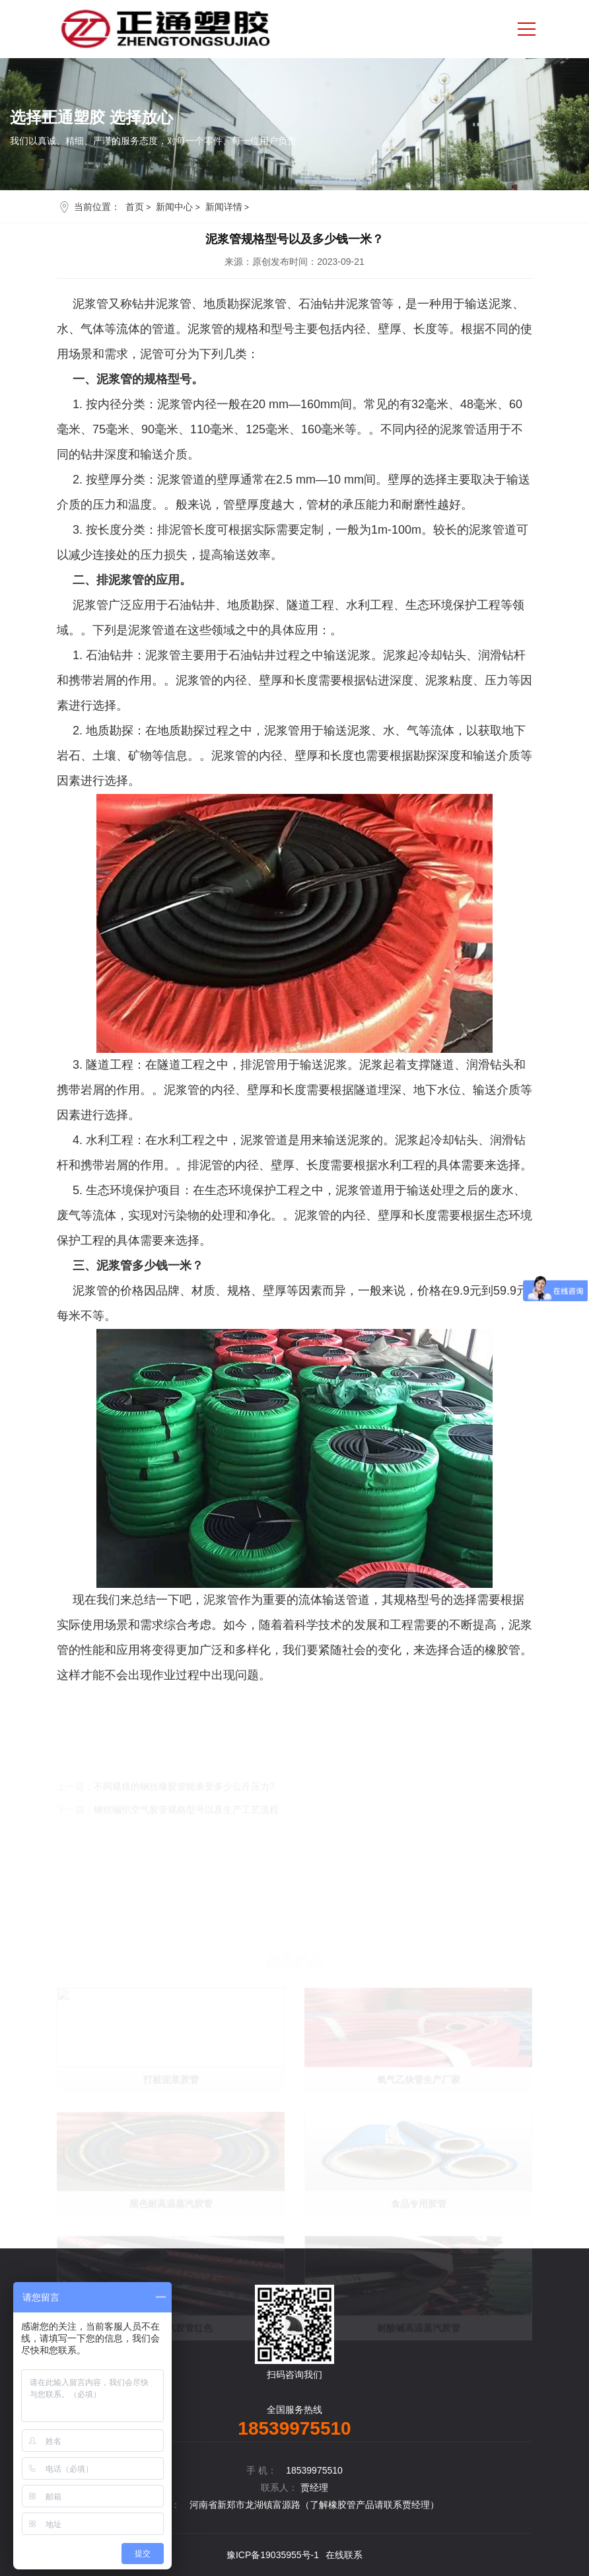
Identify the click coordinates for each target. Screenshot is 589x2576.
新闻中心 (174, 206)
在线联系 (344, 2554)
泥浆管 (221, 1600)
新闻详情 (223, 206)
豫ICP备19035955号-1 (272, 2554)
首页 (134, 206)
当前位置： (97, 206)
